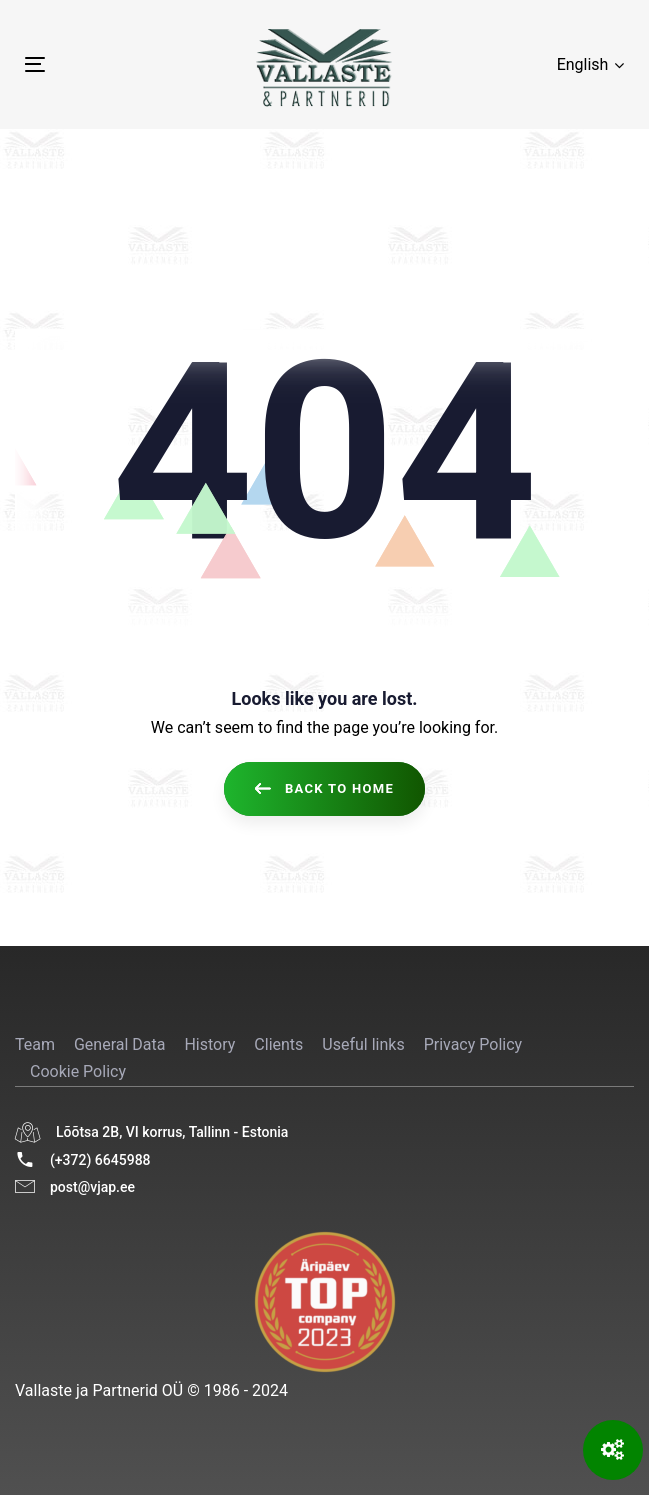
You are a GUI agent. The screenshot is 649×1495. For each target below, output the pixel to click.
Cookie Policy (78, 1071)
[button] (590, 64)
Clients (278, 1044)
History (209, 1044)
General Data (120, 1044)
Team (35, 1044)
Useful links (363, 1044)
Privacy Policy (473, 1044)
